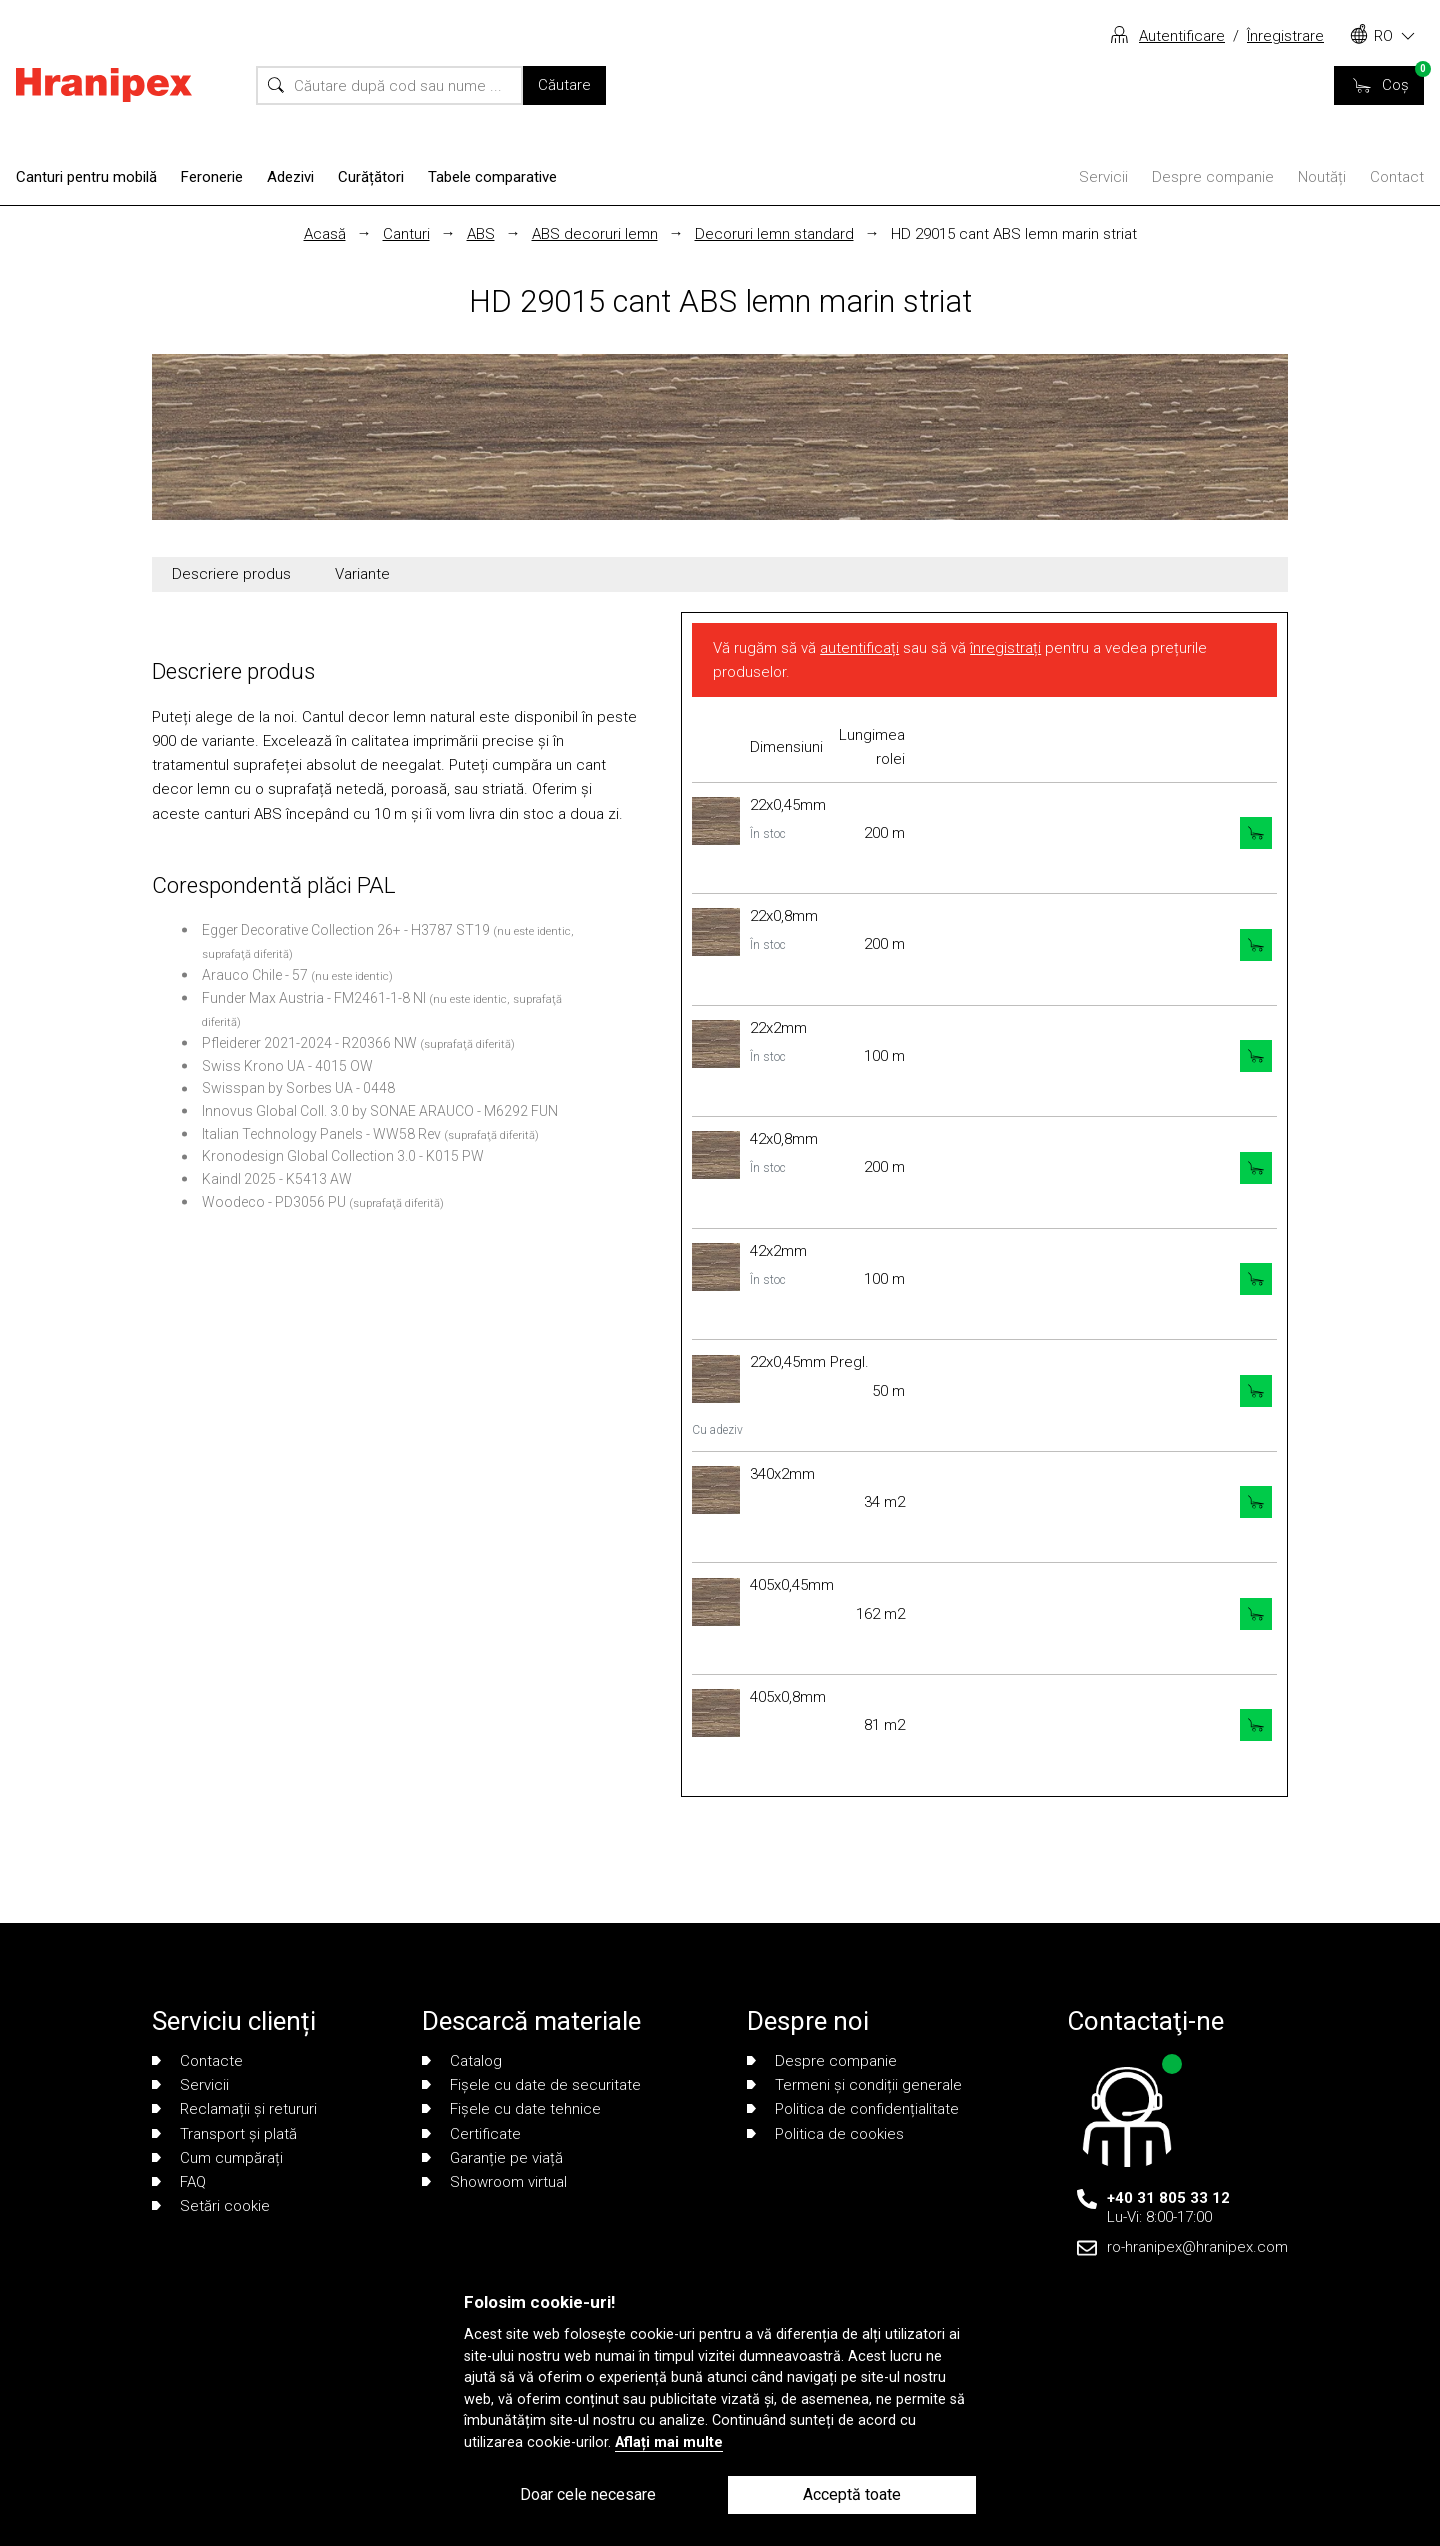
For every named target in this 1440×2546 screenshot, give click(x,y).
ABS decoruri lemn (595, 234)
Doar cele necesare (588, 2494)
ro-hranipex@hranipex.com (1197, 2247)
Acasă (325, 234)
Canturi (406, 234)
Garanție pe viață (492, 2158)
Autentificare (1182, 36)
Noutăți (1322, 177)
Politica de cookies (825, 2134)
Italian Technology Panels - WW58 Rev (321, 1134)
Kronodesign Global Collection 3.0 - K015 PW (343, 1156)
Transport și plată (224, 2134)
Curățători (371, 177)
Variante (362, 574)
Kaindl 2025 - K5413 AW (277, 1179)
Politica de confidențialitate (853, 2109)
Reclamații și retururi (234, 2109)
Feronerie (212, 177)
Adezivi (290, 177)
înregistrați (1005, 648)
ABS (481, 234)
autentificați (859, 648)
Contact (1397, 177)
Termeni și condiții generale (854, 2085)
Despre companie (1213, 177)
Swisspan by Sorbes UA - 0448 (298, 1088)
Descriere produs (231, 574)
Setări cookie (211, 2206)
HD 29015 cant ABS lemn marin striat (1014, 234)
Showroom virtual (494, 2182)
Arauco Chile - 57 (255, 975)
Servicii (1103, 177)
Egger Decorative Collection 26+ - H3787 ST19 (346, 930)
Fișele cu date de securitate (531, 2085)
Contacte (197, 2061)
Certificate (471, 2134)
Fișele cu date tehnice (511, 2109)
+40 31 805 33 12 (1168, 2198)
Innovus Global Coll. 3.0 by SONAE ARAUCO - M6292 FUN (380, 1111)
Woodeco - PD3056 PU (274, 1202)
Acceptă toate (852, 2494)
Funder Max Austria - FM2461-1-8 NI (314, 998)
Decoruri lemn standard (774, 234)
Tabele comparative (492, 177)
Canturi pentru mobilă (86, 177)
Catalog (462, 2061)
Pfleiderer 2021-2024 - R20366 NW (309, 1043)
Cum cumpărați (217, 2158)
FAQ (179, 2182)
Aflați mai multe (669, 2442)
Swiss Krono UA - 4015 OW (287, 1066)
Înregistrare (1285, 36)
